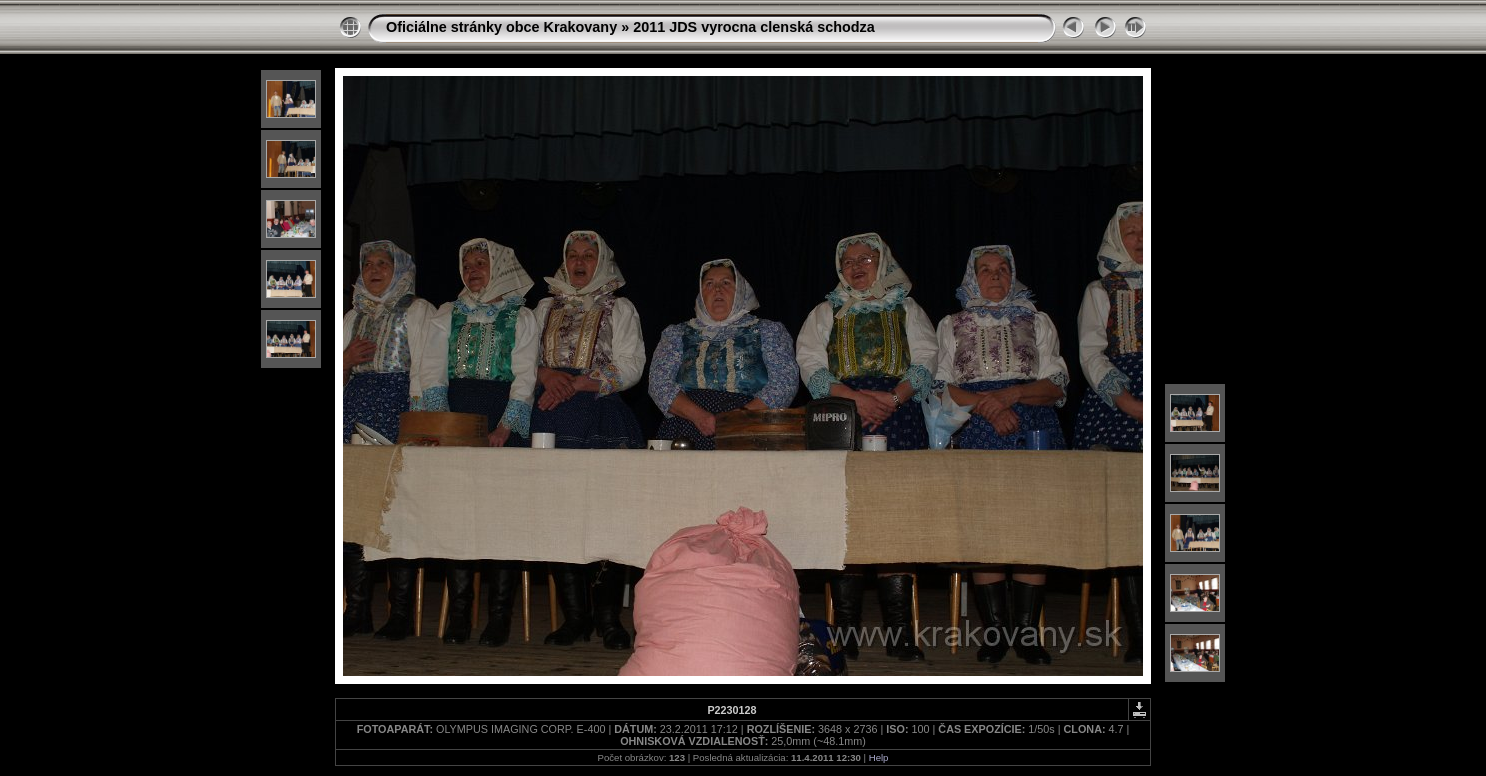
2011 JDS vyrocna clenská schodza (754, 27)
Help (879, 757)
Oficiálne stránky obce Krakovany (501, 27)
